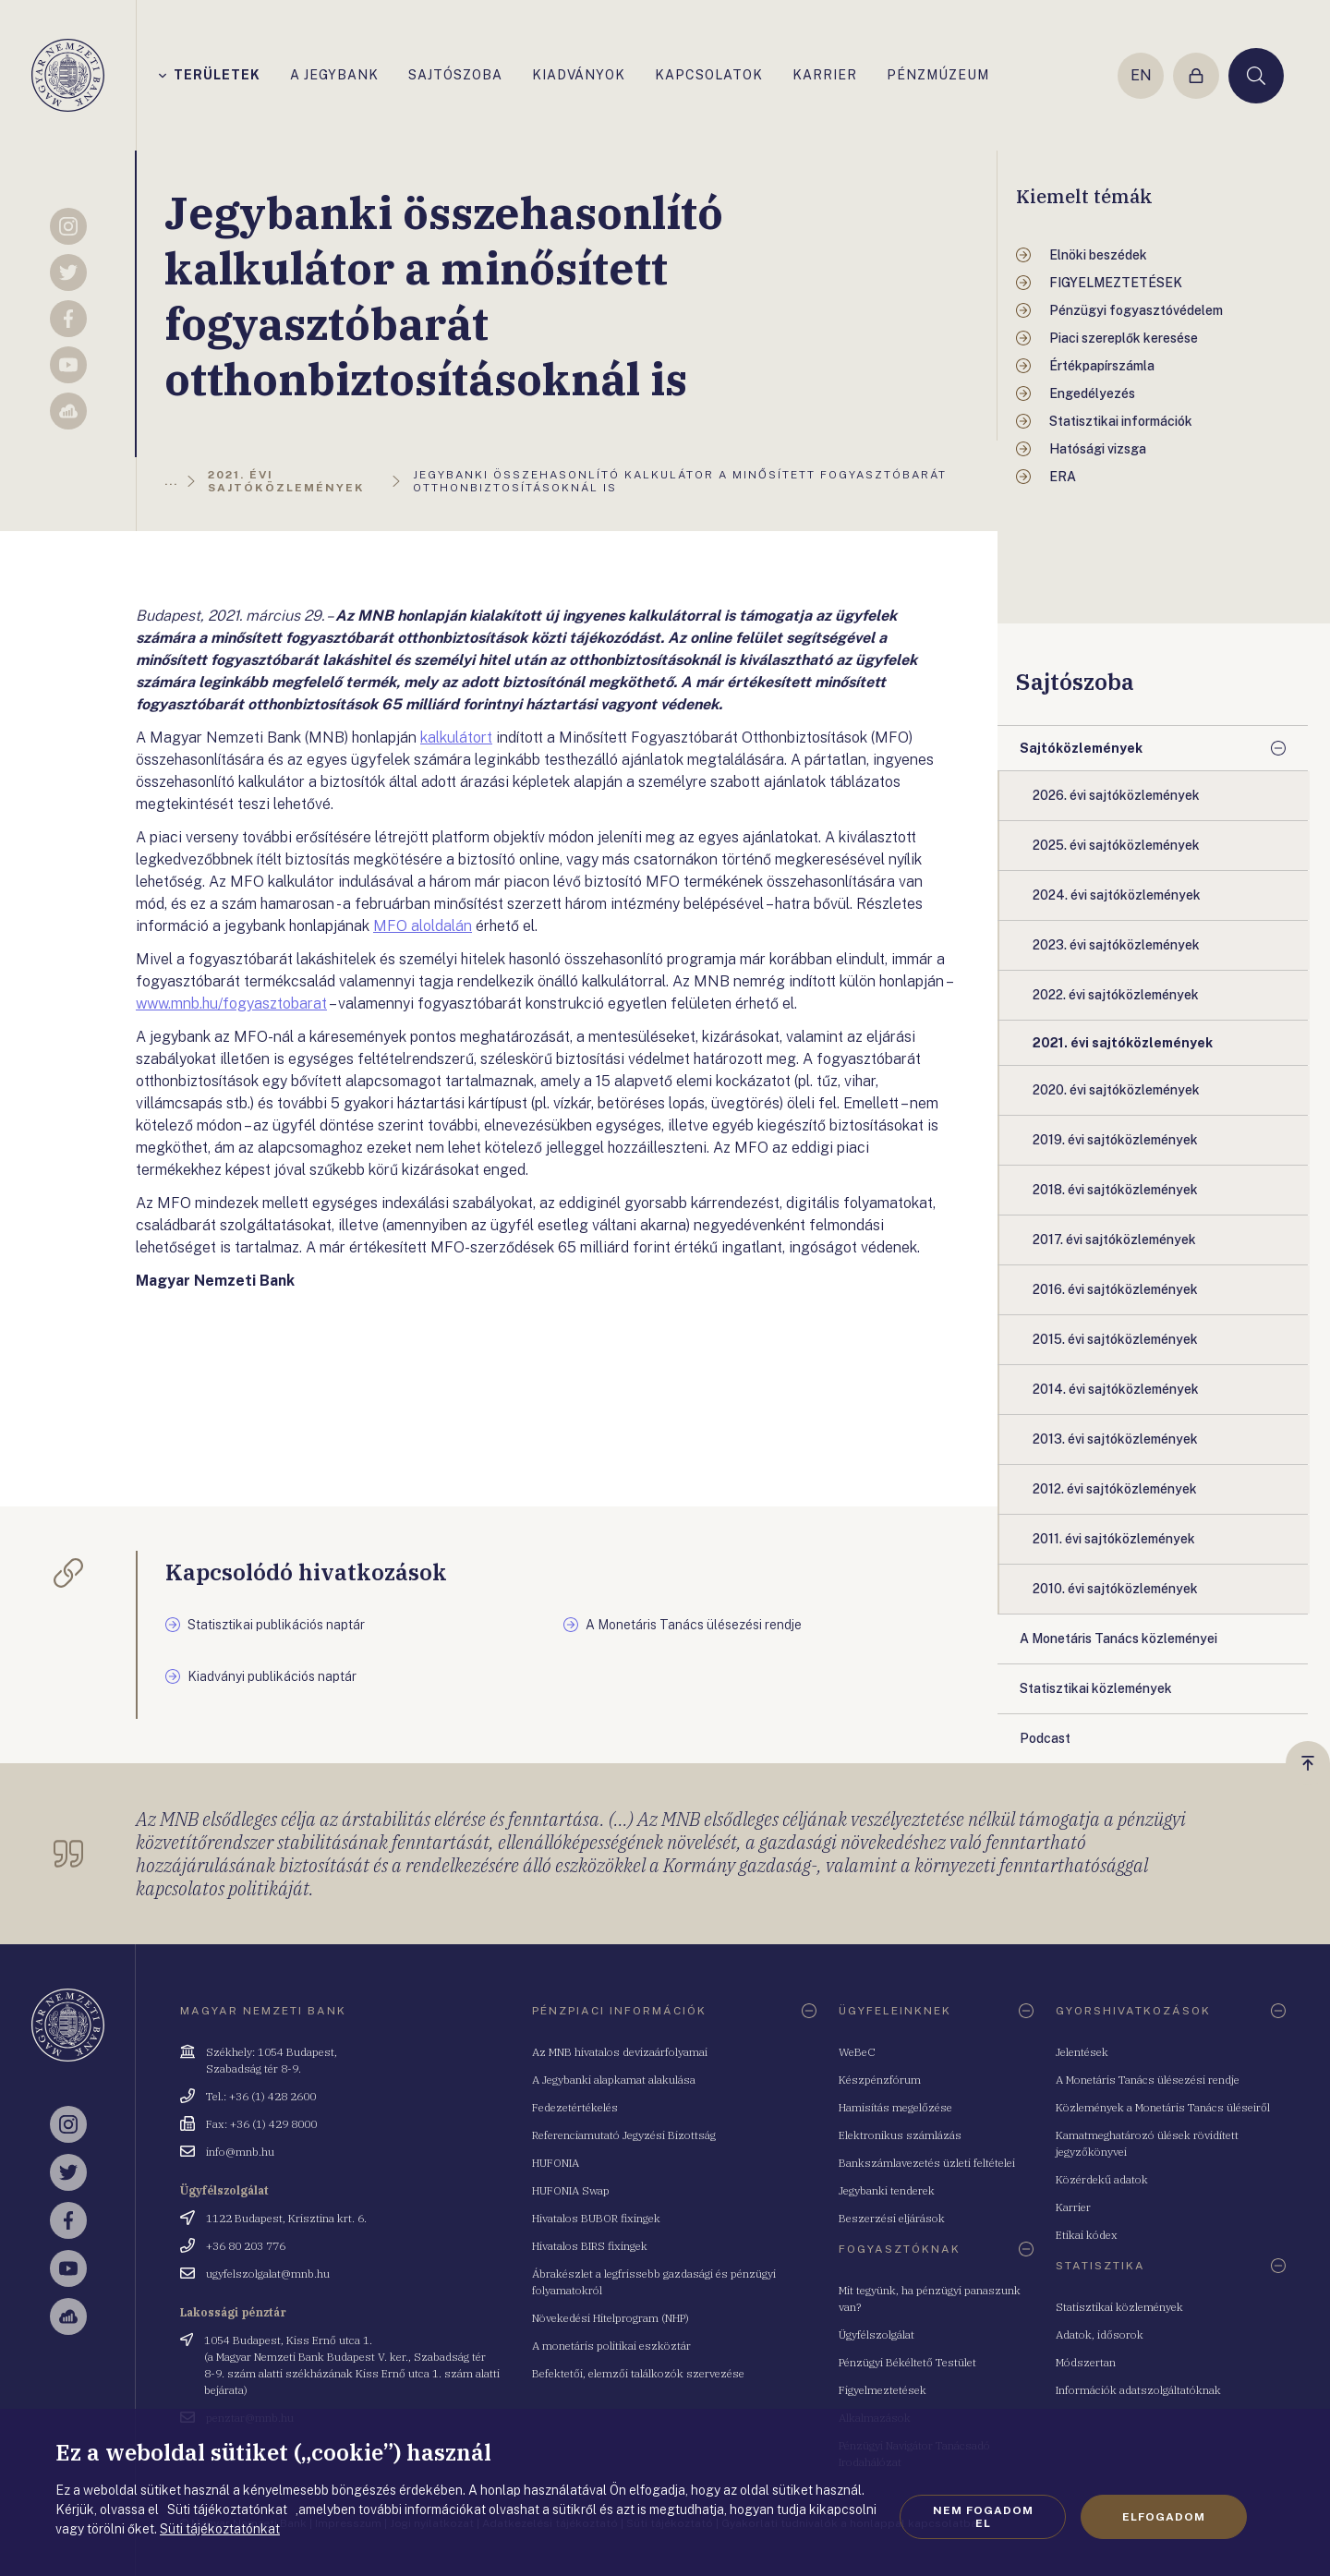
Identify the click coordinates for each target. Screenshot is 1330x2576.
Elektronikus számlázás (900, 2135)
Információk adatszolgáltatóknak (1138, 2390)
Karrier (1073, 2207)
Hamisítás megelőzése (895, 2107)
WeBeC (857, 2052)
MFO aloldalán (422, 926)
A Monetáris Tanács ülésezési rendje (1147, 2079)
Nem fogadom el (983, 2517)
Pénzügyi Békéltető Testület (907, 2362)
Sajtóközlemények (1081, 748)
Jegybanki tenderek (887, 2190)
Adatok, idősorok (1099, 2334)
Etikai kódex (1087, 2235)
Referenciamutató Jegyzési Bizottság (624, 2135)
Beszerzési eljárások (892, 2218)
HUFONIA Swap (571, 2190)
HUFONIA (555, 2163)
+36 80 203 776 (245, 2246)
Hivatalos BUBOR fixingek (596, 2218)
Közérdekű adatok (1102, 2179)
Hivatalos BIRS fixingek (589, 2246)
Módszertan (1086, 2362)
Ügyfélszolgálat (876, 2334)
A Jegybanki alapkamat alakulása (613, 2079)
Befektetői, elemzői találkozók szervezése (638, 2373)
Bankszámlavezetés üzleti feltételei (927, 2163)
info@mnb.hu (240, 2152)
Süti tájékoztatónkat (220, 2529)
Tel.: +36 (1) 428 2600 (261, 2096)
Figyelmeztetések (882, 2390)
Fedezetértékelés (575, 2107)
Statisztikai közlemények (1119, 2307)
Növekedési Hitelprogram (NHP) (610, 2318)
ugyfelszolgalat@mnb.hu (268, 2273)
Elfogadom (1163, 2516)
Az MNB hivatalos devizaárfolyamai (619, 2052)
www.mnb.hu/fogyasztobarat (231, 1003)
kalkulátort (456, 737)
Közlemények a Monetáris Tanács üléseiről (1163, 2107)
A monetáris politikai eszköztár (611, 2345)
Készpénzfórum (880, 2079)
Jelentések (1082, 2052)
